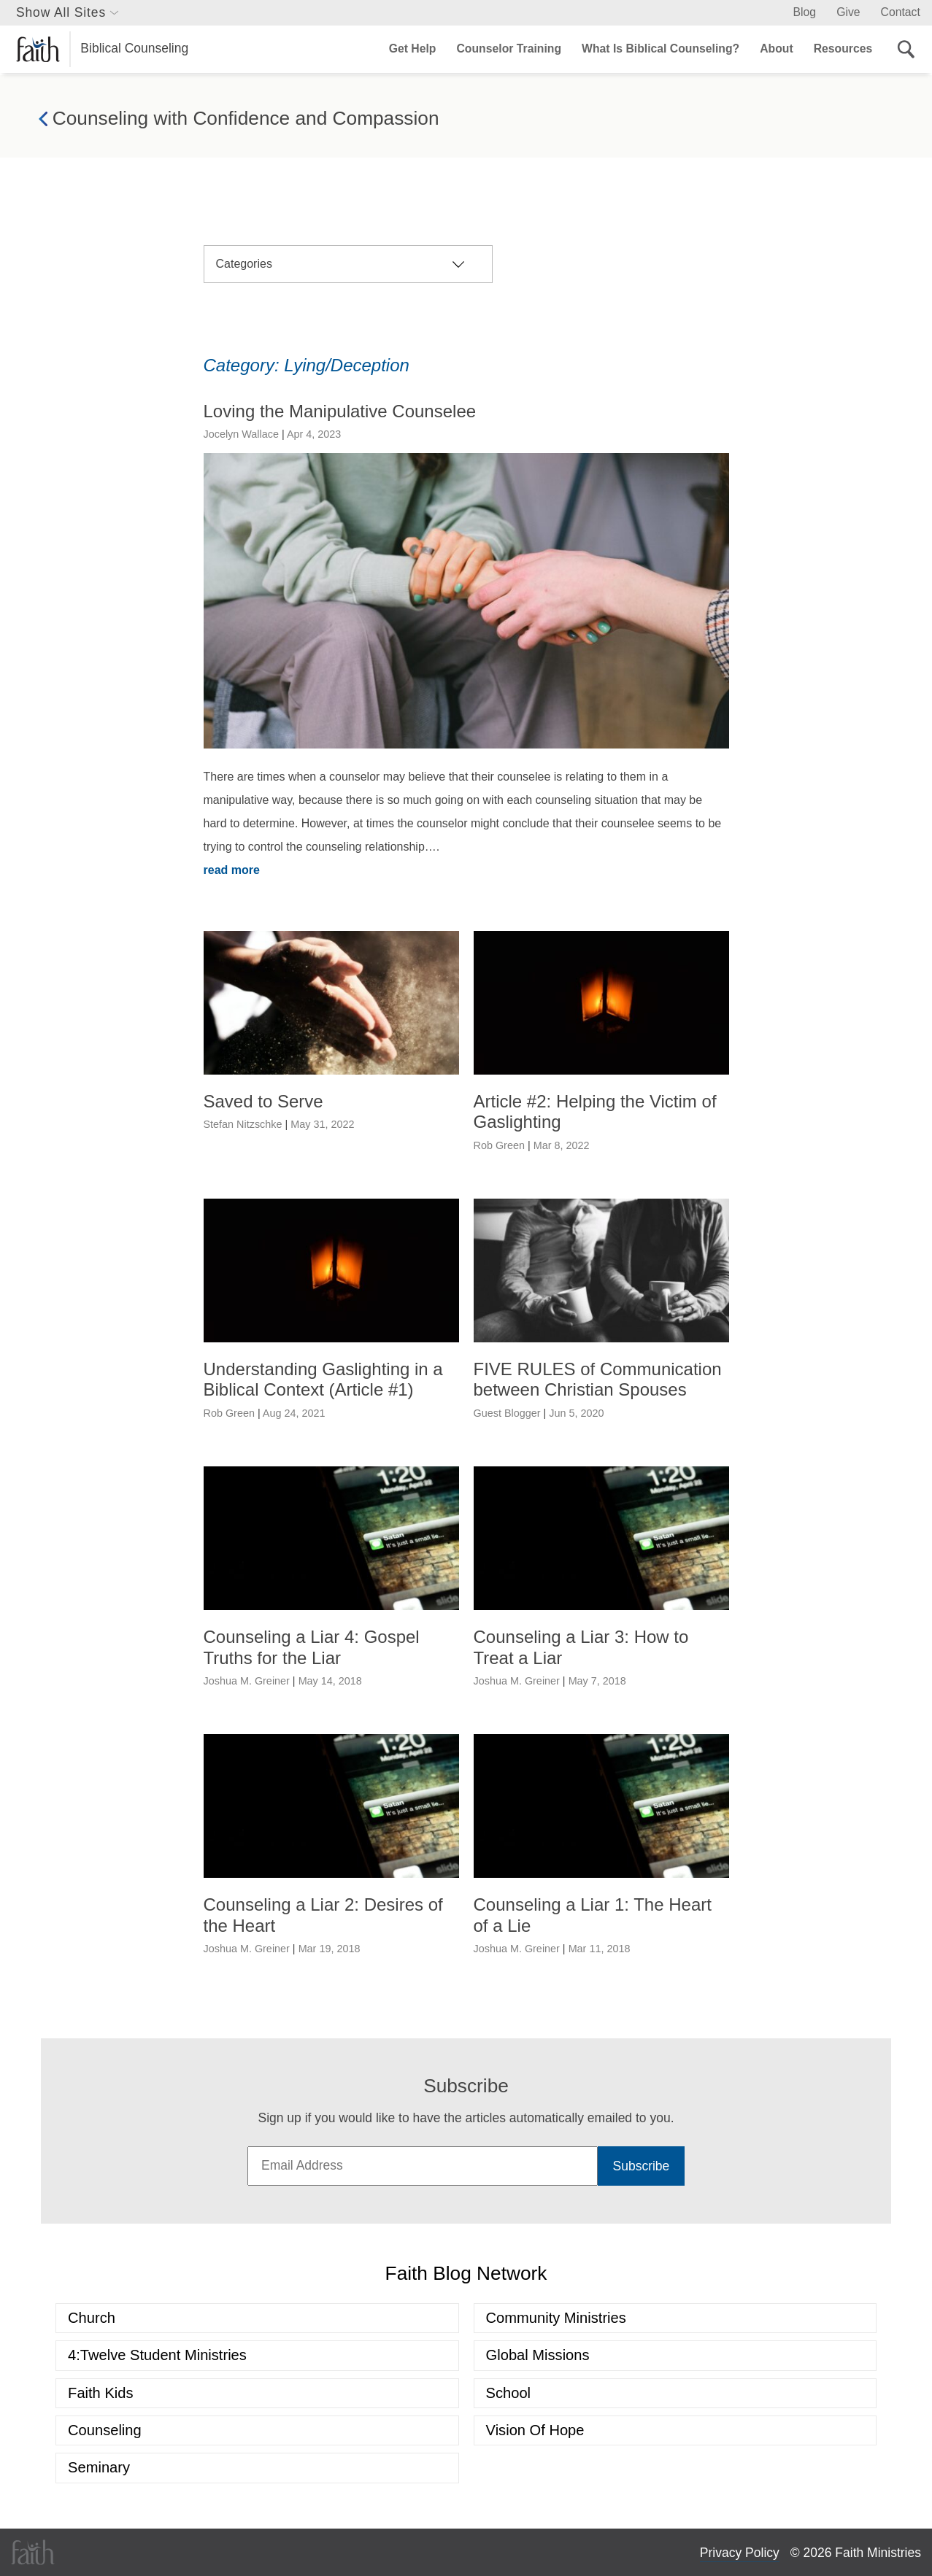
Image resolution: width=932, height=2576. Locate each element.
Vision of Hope (535, 2430)
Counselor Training (509, 48)
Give (848, 12)
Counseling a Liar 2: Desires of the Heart (323, 1915)
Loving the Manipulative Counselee (340, 411)
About (776, 48)
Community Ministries (556, 2318)
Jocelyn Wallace (241, 434)
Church (91, 2318)
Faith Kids (100, 2393)
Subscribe (641, 2166)
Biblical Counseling (102, 49)
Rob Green (499, 1145)
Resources (843, 48)
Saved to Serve (263, 1101)
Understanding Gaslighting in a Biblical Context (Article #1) (323, 1379)
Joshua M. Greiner (247, 1681)
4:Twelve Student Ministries (157, 2355)
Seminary (99, 2467)
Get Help (412, 48)
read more (232, 870)
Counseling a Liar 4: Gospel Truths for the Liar (312, 1647)
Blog (805, 12)
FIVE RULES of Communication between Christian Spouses (598, 1379)
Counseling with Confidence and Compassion (239, 119)
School (508, 2393)
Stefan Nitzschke (243, 1124)
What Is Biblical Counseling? (660, 48)
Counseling (105, 2430)
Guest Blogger (507, 1413)
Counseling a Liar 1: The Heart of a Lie (593, 1915)
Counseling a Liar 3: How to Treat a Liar (581, 1647)
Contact (900, 12)
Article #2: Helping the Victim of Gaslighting (595, 1111)
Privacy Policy (739, 2552)
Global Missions (538, 2355)
